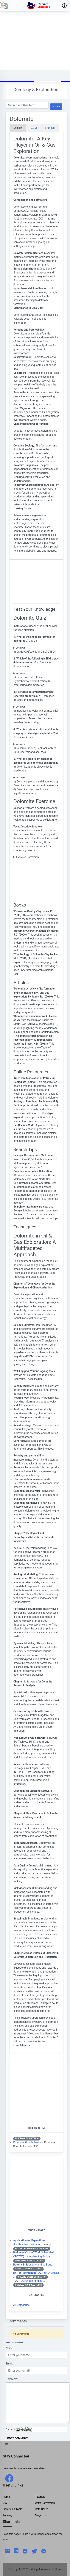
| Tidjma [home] (56, 2569)
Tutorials (40, 2496)
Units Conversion (45, 2502)
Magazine (40, 2515)
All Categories (21, 2304)
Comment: (12, 2379)
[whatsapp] (43, 2550)
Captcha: (11, 2429)
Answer (20, 647)
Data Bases (41, 2509)
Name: (9, 2348)
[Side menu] (16, 5)
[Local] (4, 5)
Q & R (6, 2502)
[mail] (7, 2550)
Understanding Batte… (33, 2264)
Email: (9, 2363)
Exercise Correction (27, 857)
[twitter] (34, 2550)
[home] (39, 5)
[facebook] (9, 2477)
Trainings (8, 2515)
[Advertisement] (35, 35)
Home (6, 2496)
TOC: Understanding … (29, 2280)
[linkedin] (16, 2550)
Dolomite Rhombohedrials (28, 2142)
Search (56, 106)
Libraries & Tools (12, 2509)
